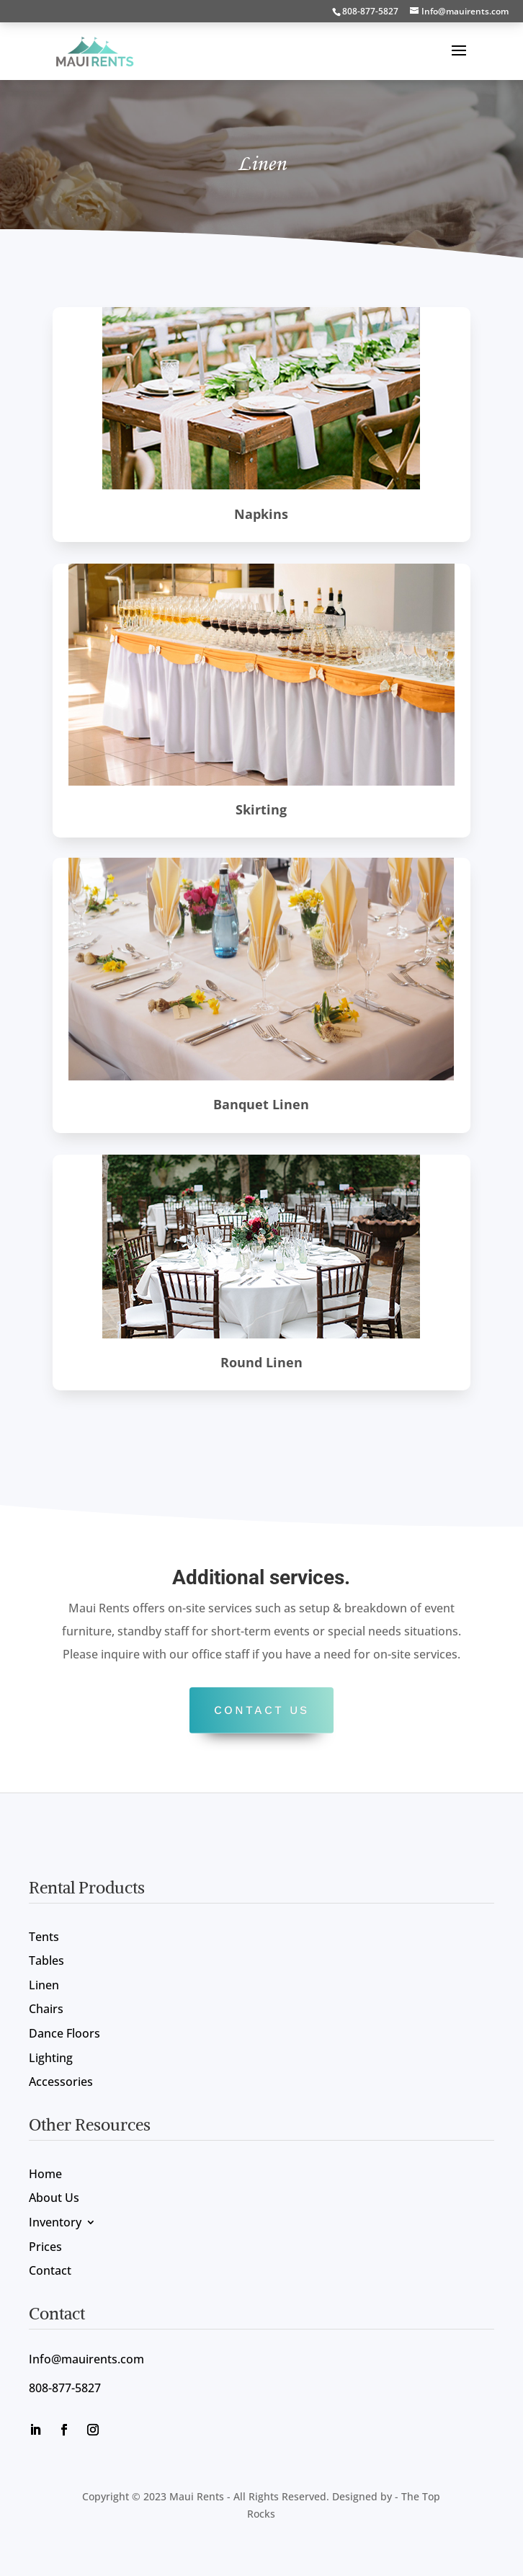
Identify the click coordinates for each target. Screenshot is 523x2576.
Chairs (46, 2010)
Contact (50, 2271)
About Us (54, 2199)
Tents (44, 1938)
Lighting (51, 2059)
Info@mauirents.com (86, 2359)
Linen (44, 1986)
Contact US (261, 1710)
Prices (45, 2248)
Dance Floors (64, 2034)
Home (45, 2175)
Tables (46, 1961)
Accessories (61, 2082)
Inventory (55, 2223)
